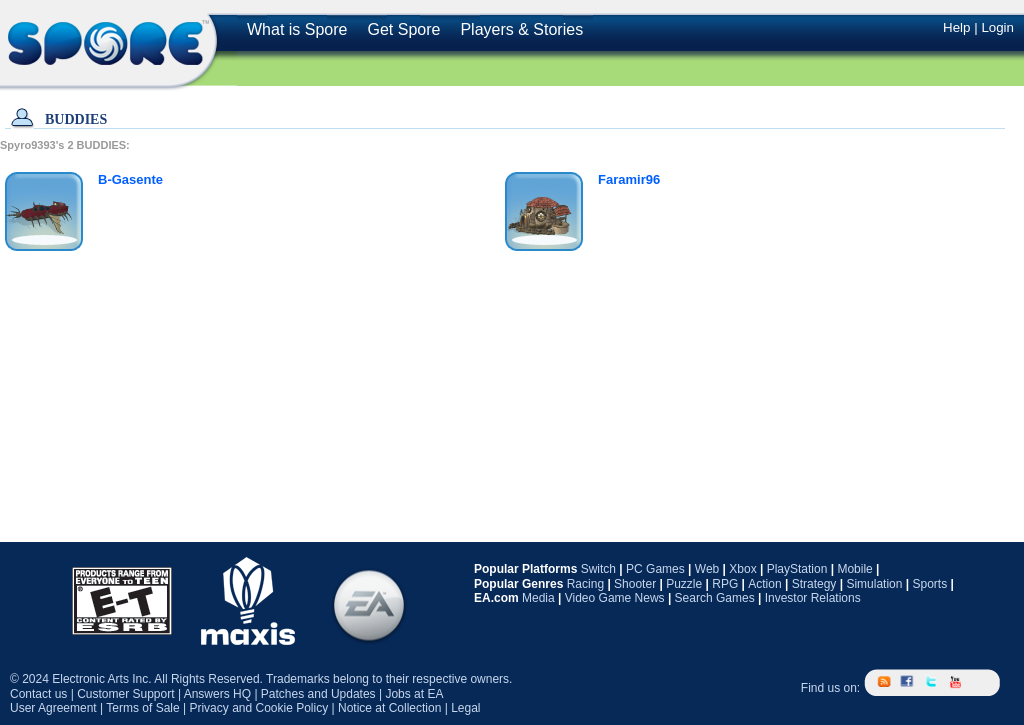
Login (997, 27)
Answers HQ (217, 694)
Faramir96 (629, 179)
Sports (929, 584)
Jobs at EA (414, 694)
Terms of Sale (142, 708)
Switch (598, 569)
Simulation (874, 584)
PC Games (655, 569)
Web (707, 569)
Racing (585, 584)
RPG (725, 584)
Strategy (814, 584)
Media (538, 598)
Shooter (635, 584)
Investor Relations (813, 598)
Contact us (38, 694)
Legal (465, 708)
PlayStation (797, 569)
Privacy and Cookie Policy (258, 708)
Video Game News (615, 598)
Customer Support (125, 694)
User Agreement (53, 708)
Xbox (742, 569)
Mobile (854, 569)
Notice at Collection (389, 708)
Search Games (715, 598)
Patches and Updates (318, 694)
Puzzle (684, 584)
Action (764, 584)
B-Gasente (130, 179)
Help (956, 27)
